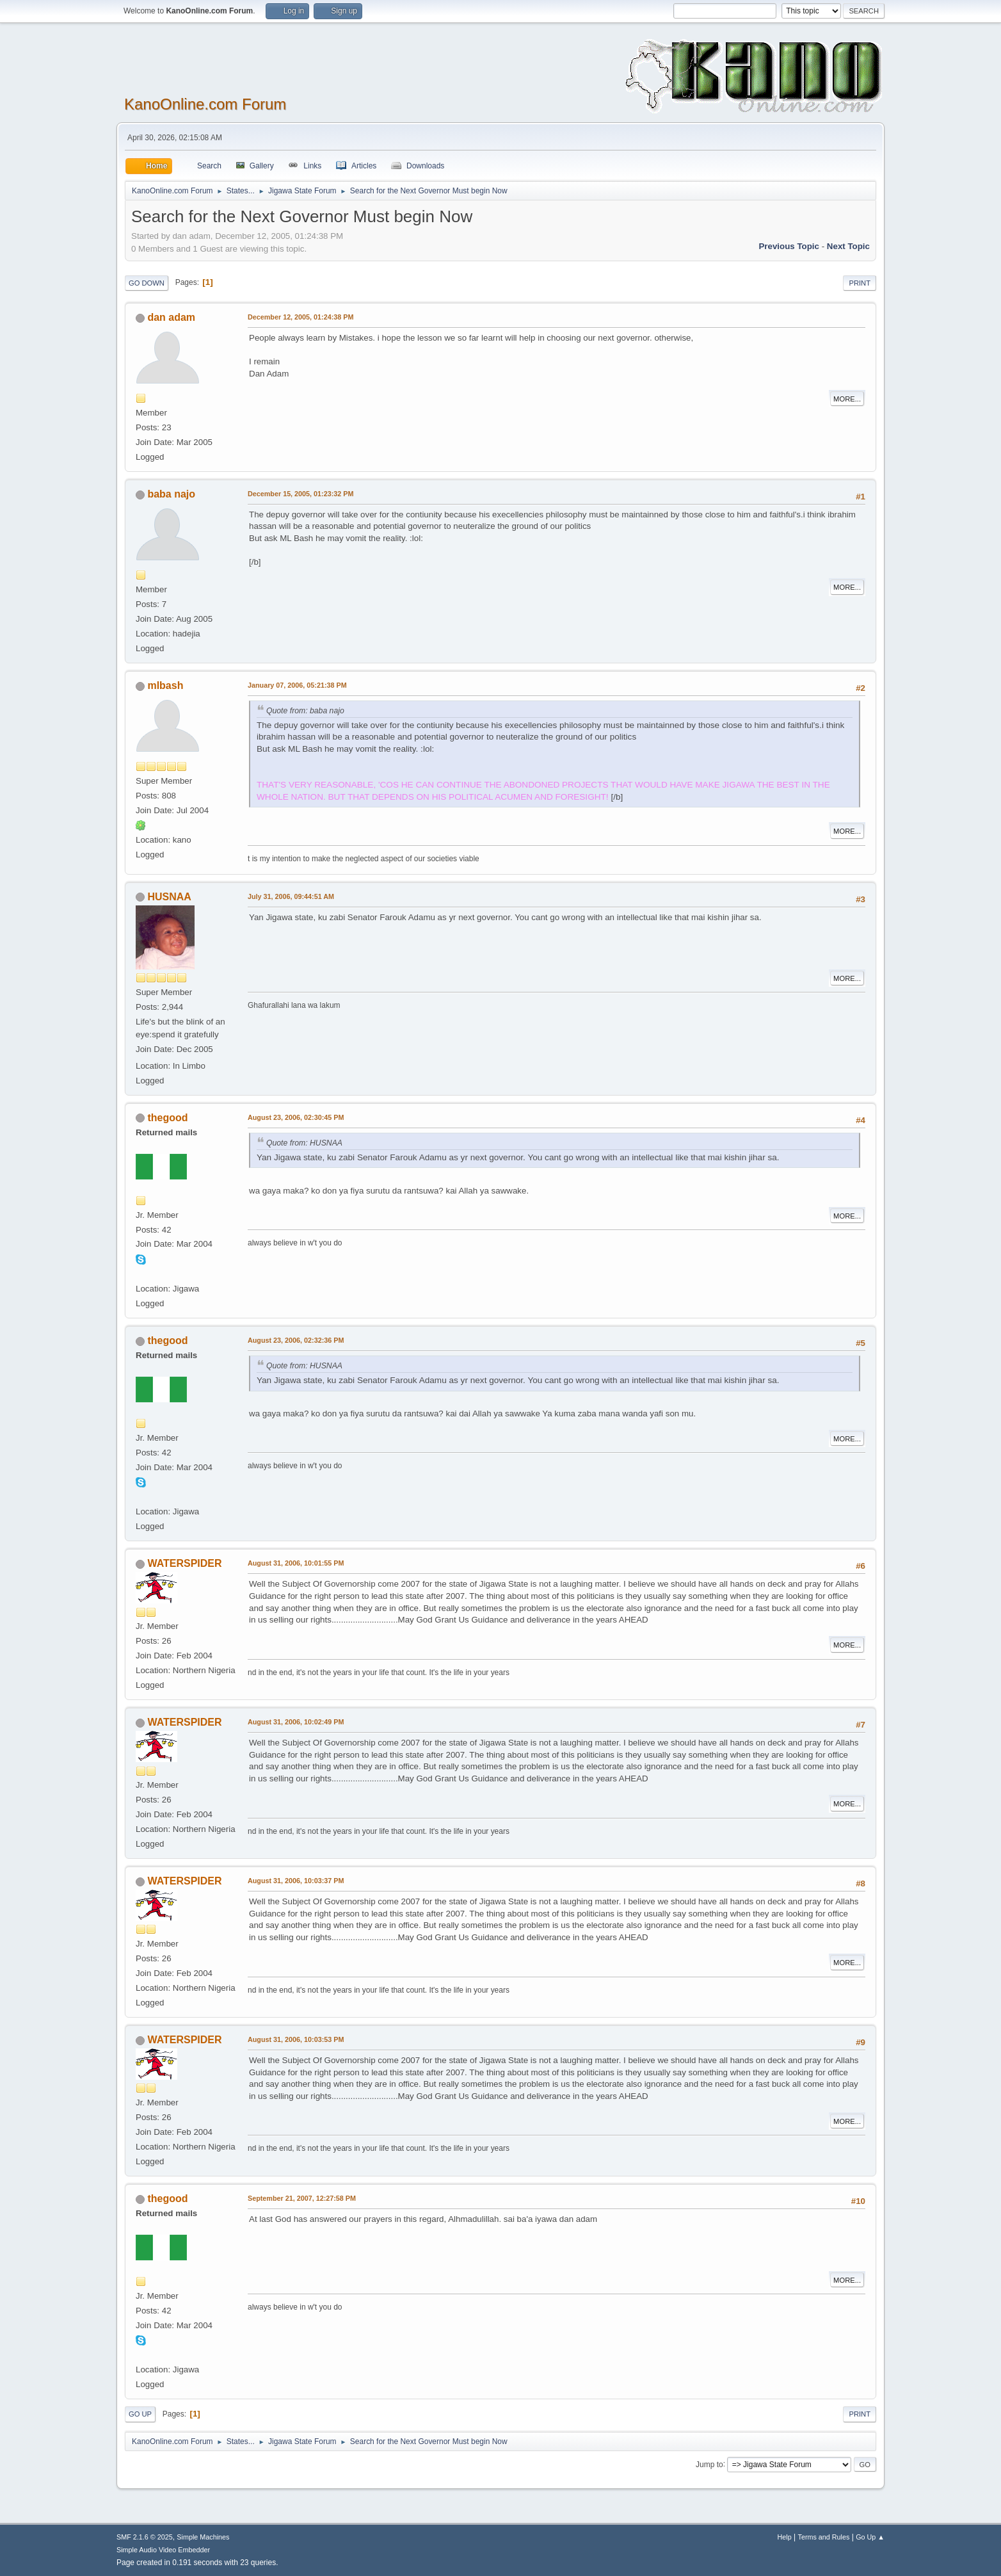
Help (785, 2537)
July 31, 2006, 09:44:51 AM (291, 896)
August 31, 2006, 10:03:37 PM (296, 1880)
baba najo (171, 494)
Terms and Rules (824, 2537)
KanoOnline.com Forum (205, 104)
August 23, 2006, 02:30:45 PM (296, 1117)
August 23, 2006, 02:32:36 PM (296, 1340)
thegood (167, 1117)
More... (847, 399)
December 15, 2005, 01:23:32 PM (300, 494)
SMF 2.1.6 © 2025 (144, 2537)
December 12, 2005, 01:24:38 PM (300, 317)
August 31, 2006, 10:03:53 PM (296, 2039)
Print (859, 283)
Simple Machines (203, 2537)
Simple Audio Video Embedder (163, 2550)
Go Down (146, 283)
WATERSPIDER (184, 1563)
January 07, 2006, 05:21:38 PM (297, 685)
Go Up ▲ (870, 2537)
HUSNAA (169, 896)
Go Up (140, 2414)
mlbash (165, 685)
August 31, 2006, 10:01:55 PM (296, 1563)
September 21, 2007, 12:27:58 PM (302, 2198)
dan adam (171, 317)
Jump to (709, 2463)
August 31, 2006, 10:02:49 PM (296, 1722)
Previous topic (788, 246)
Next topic (848, 246)
